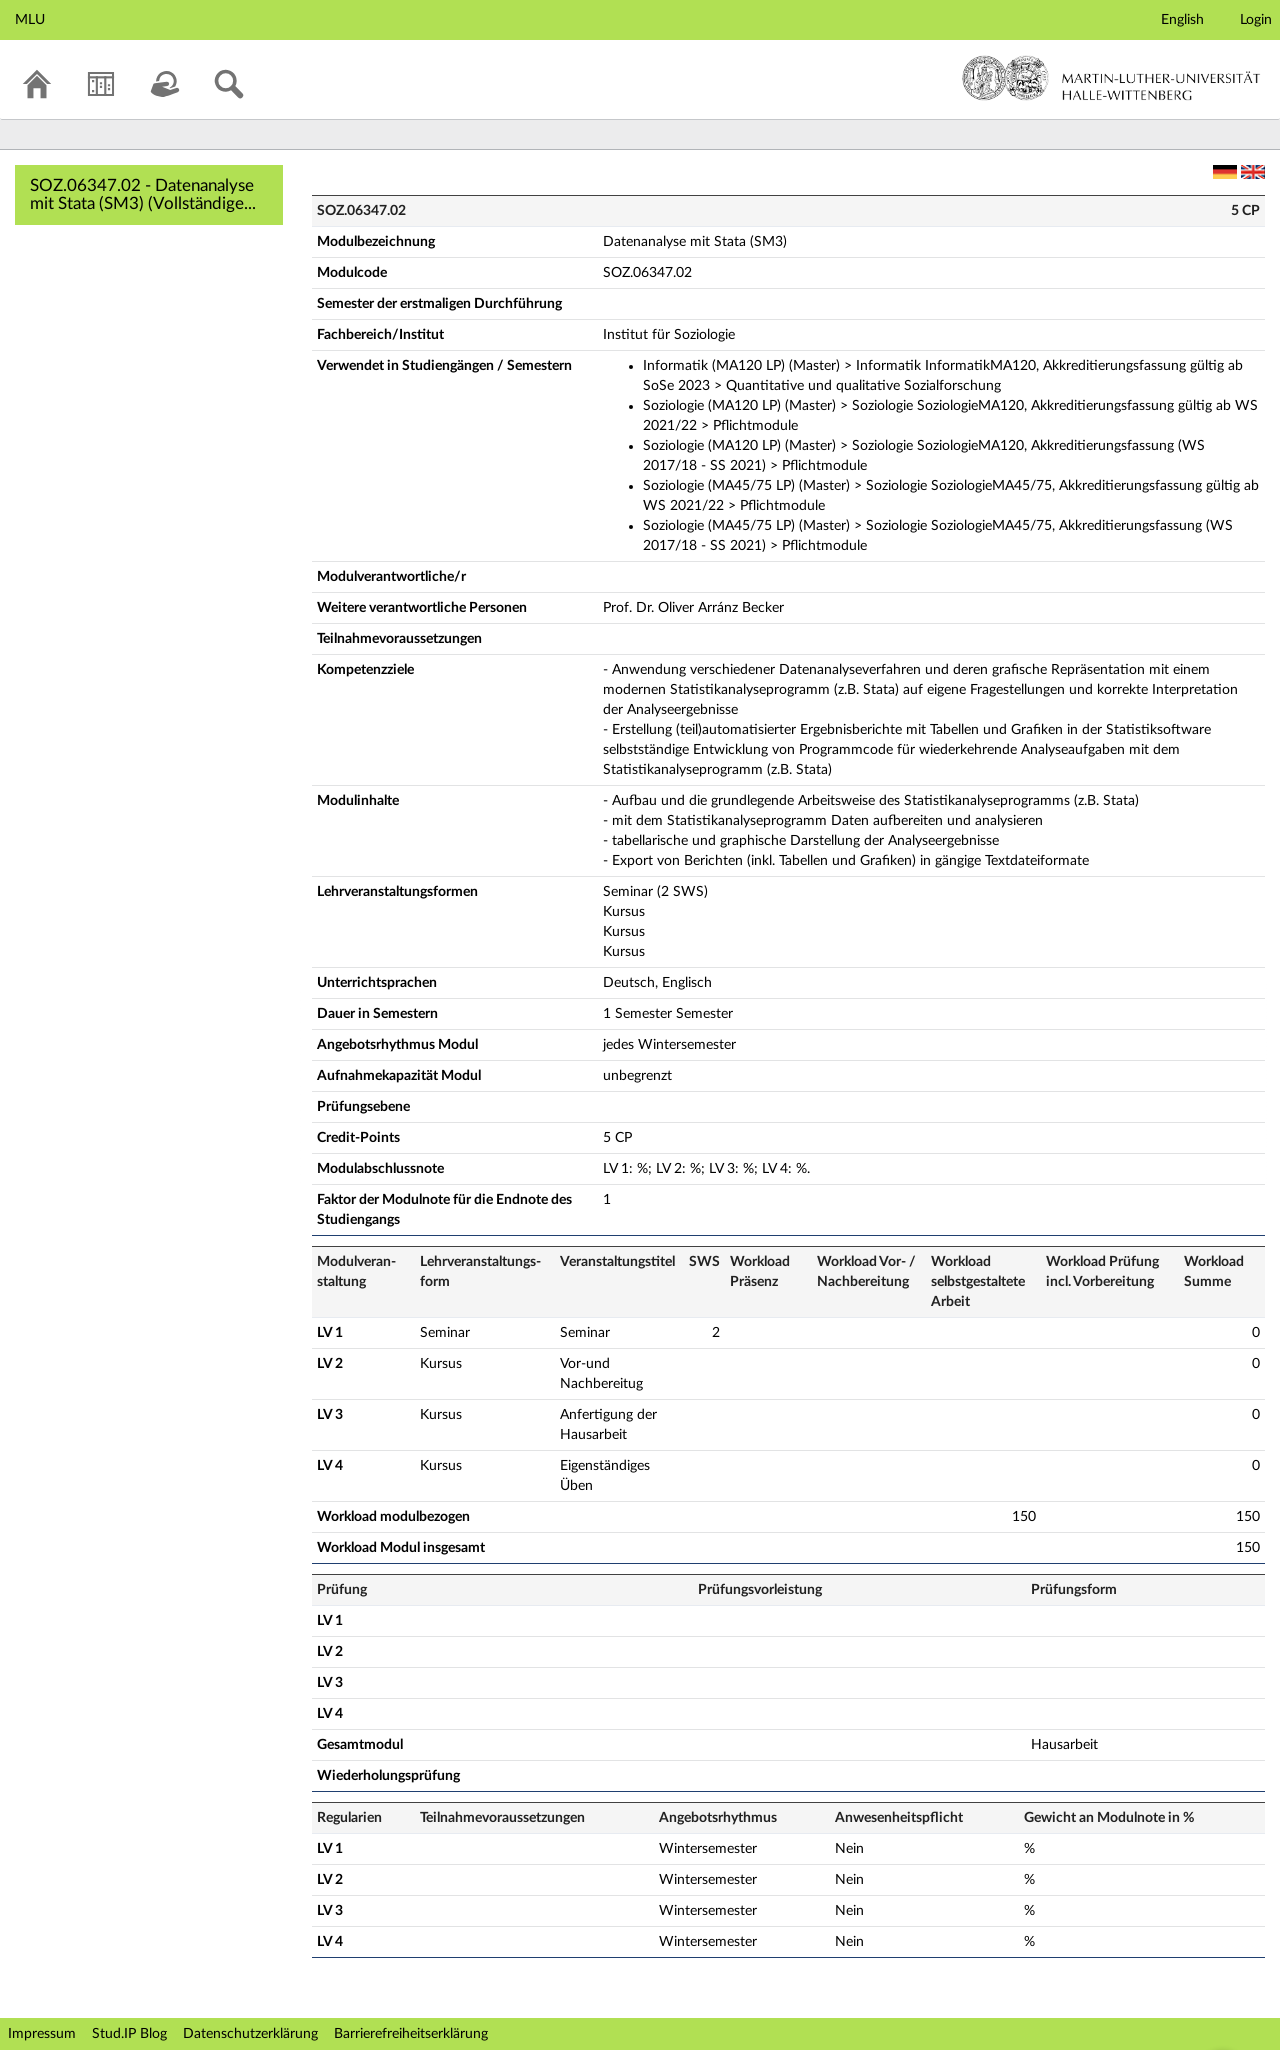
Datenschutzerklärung (250, 2034)
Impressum (42, 2034)
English (1182, 20)
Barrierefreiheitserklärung (411, 2034)
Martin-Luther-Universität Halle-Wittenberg (1111, 78)
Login (1256, 20)
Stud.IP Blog (129, 2034)
